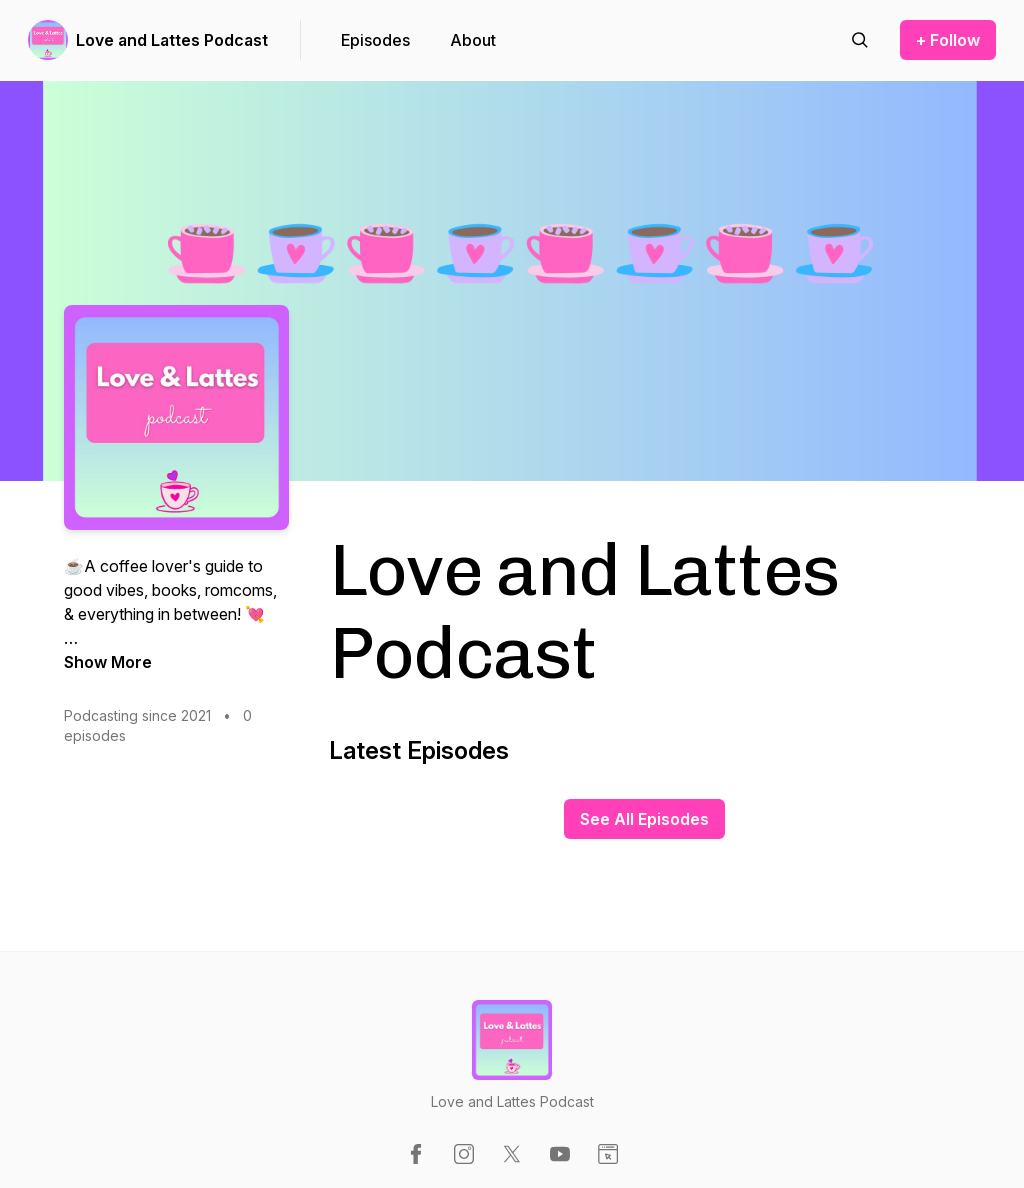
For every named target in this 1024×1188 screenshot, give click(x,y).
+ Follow (948, 40)
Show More (108, 662)
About (473, 40)
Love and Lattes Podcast (172, 40)
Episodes (375, 40)
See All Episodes (644, 819)
